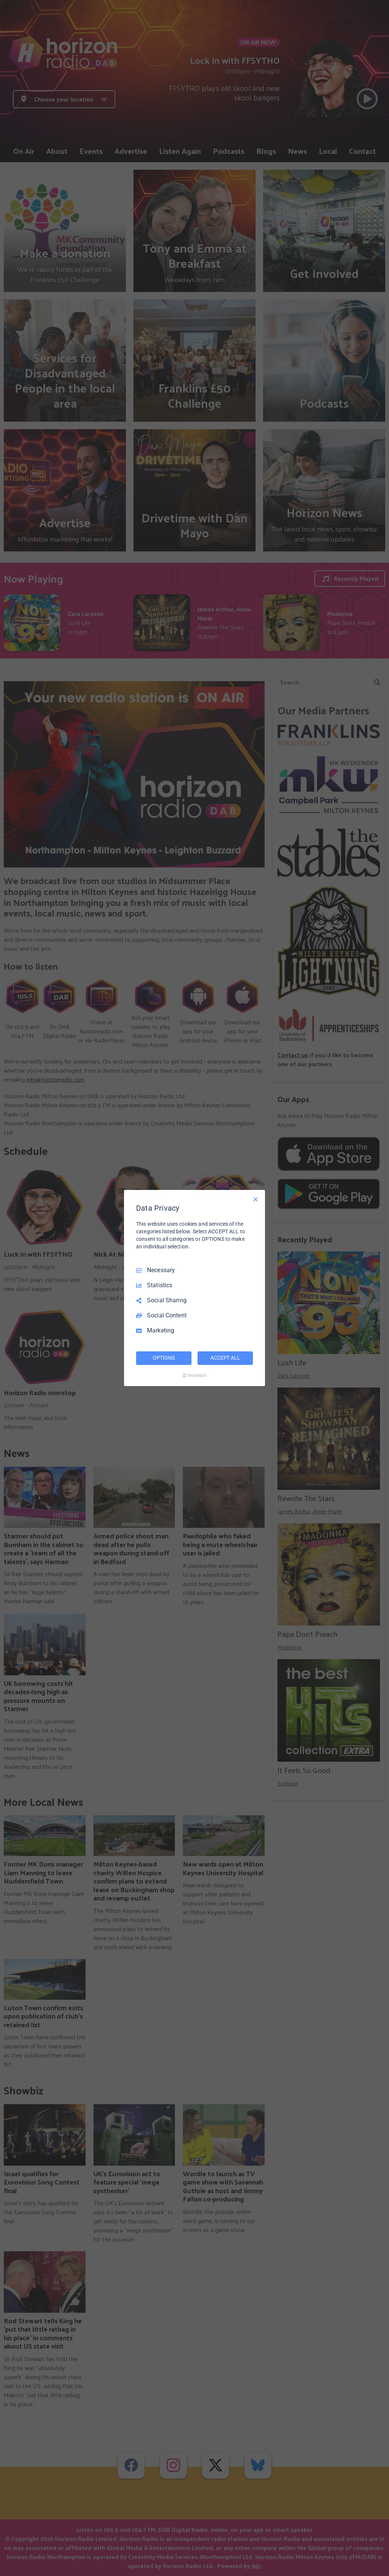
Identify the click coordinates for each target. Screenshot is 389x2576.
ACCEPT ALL (225, 1358)
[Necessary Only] (255, 1199)
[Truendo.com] (194, 1375)
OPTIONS (164, 1358)
